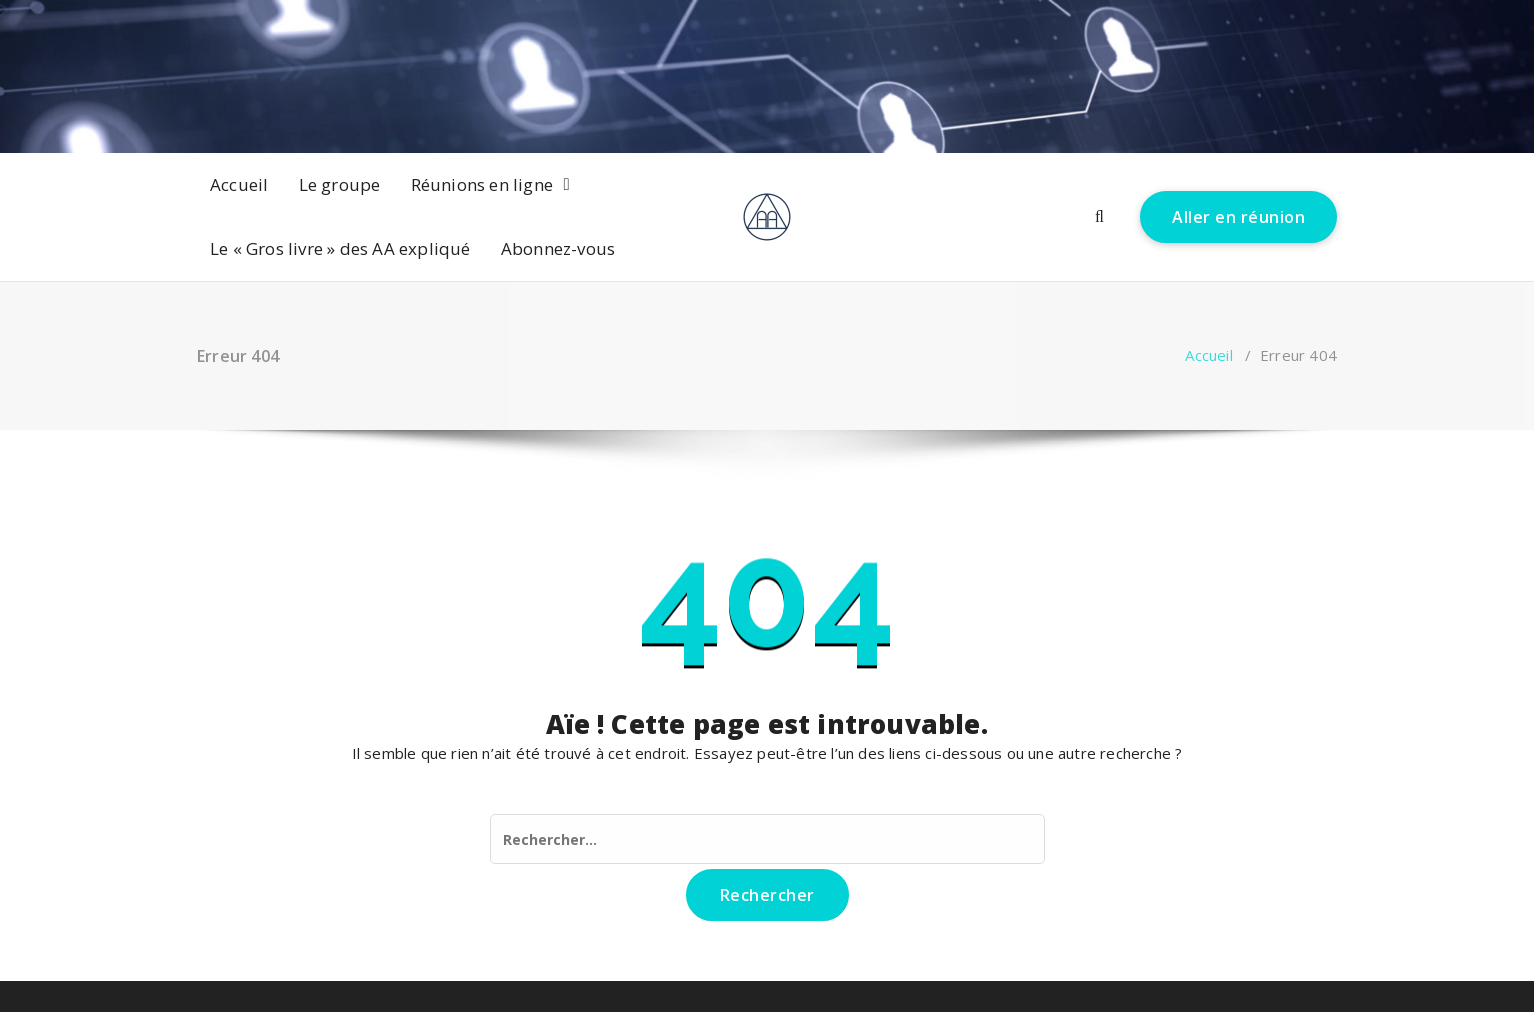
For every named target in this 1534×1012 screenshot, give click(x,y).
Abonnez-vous (558, 248)
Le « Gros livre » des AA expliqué (340, 248)
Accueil (239, 184)
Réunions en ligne (482, 184)
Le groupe (340, 184)
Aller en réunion (1238, 217)
